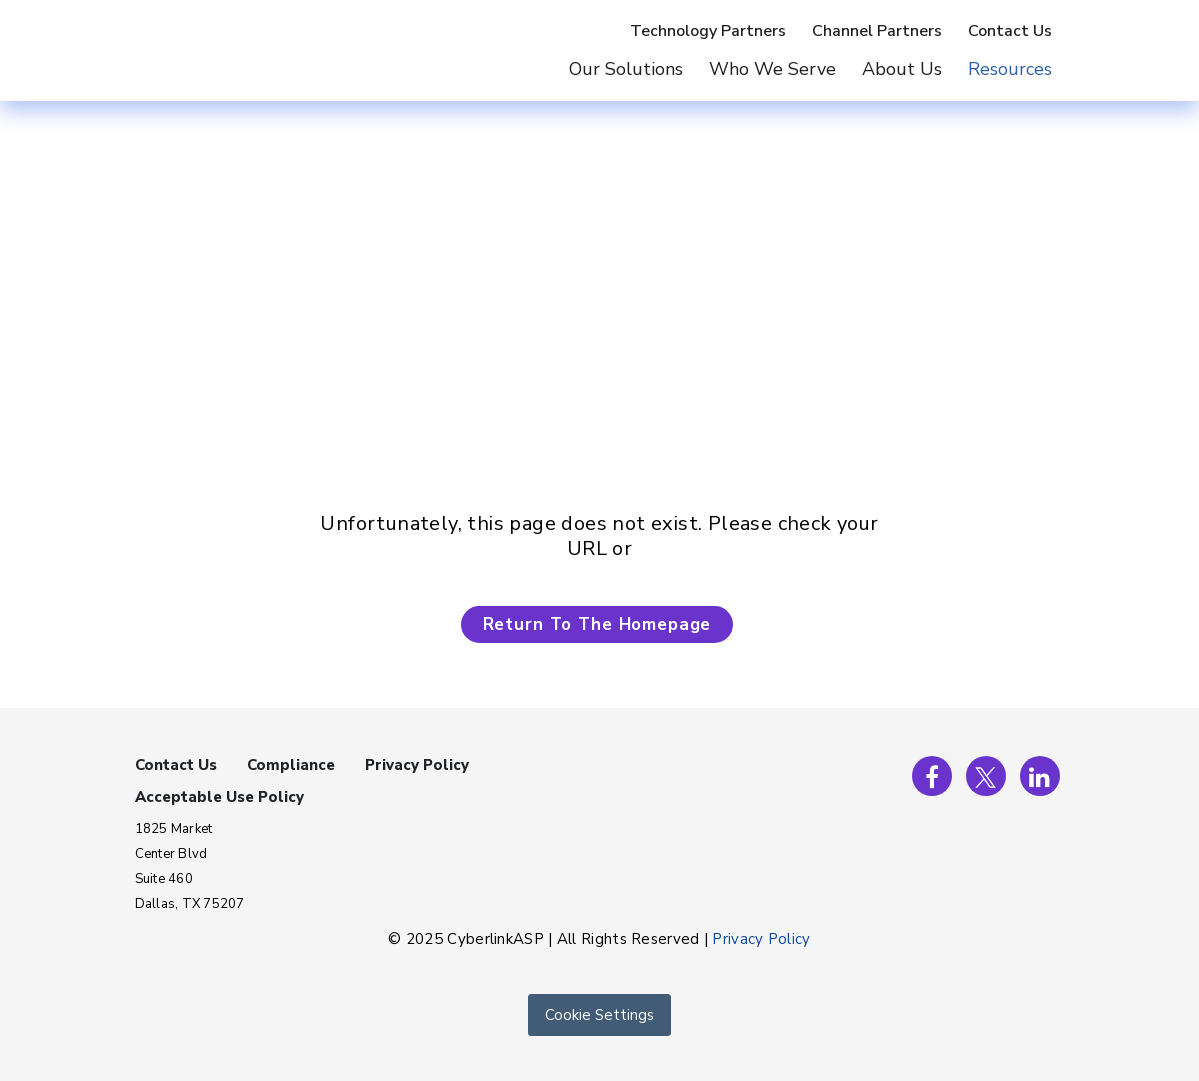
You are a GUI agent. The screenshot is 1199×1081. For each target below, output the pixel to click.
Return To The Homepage (597, 624)
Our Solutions (626, 69)
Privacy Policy (417, 765)
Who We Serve (772, 69)
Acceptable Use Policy (219, 797)
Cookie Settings (599, 1015)
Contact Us (1010, 31)
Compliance (291, 765)
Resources (1010, 69)
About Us (902, 69)
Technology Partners (708, 31)
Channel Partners (877, 31)
